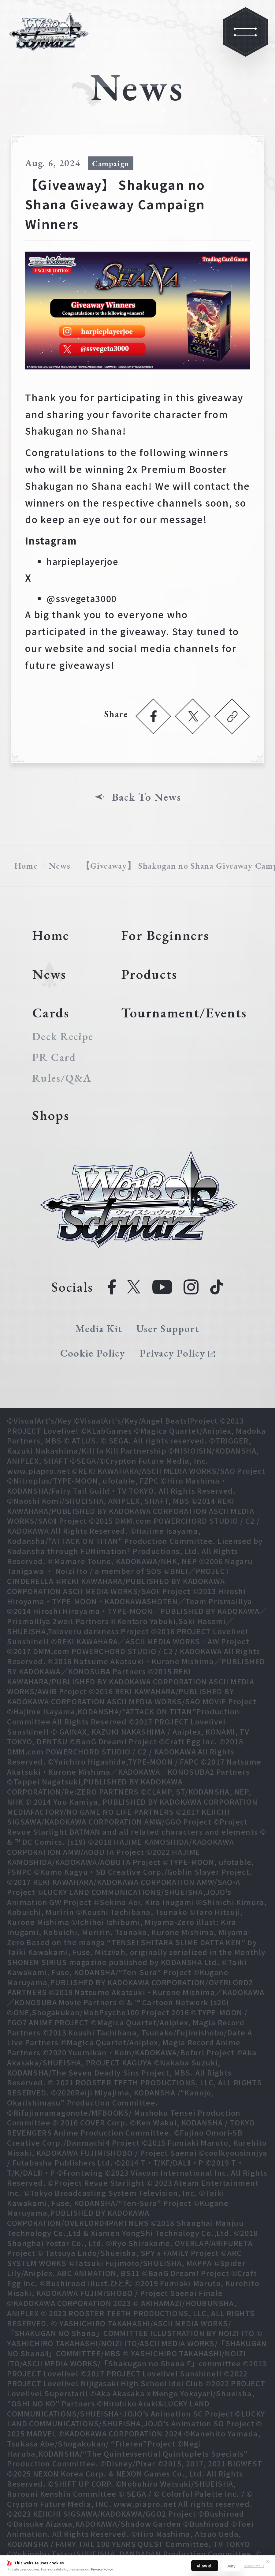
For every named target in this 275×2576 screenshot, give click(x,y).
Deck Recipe (62, 1036)
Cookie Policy (92, 1353)
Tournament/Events (184, 1012)
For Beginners (165, 935)
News (60, 865)
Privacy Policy (102, 2569)
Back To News (146, 797)
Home (26, 865)
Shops (50, 1115)
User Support (167, 1328)
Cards (50, 1012)
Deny (231, 2565)
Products (149, 974)
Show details (254, 2565)
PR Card (54, 1057)
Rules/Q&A (61, 1078)
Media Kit (99, 1328)
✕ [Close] (267, 2561)
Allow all (205, 2565)
